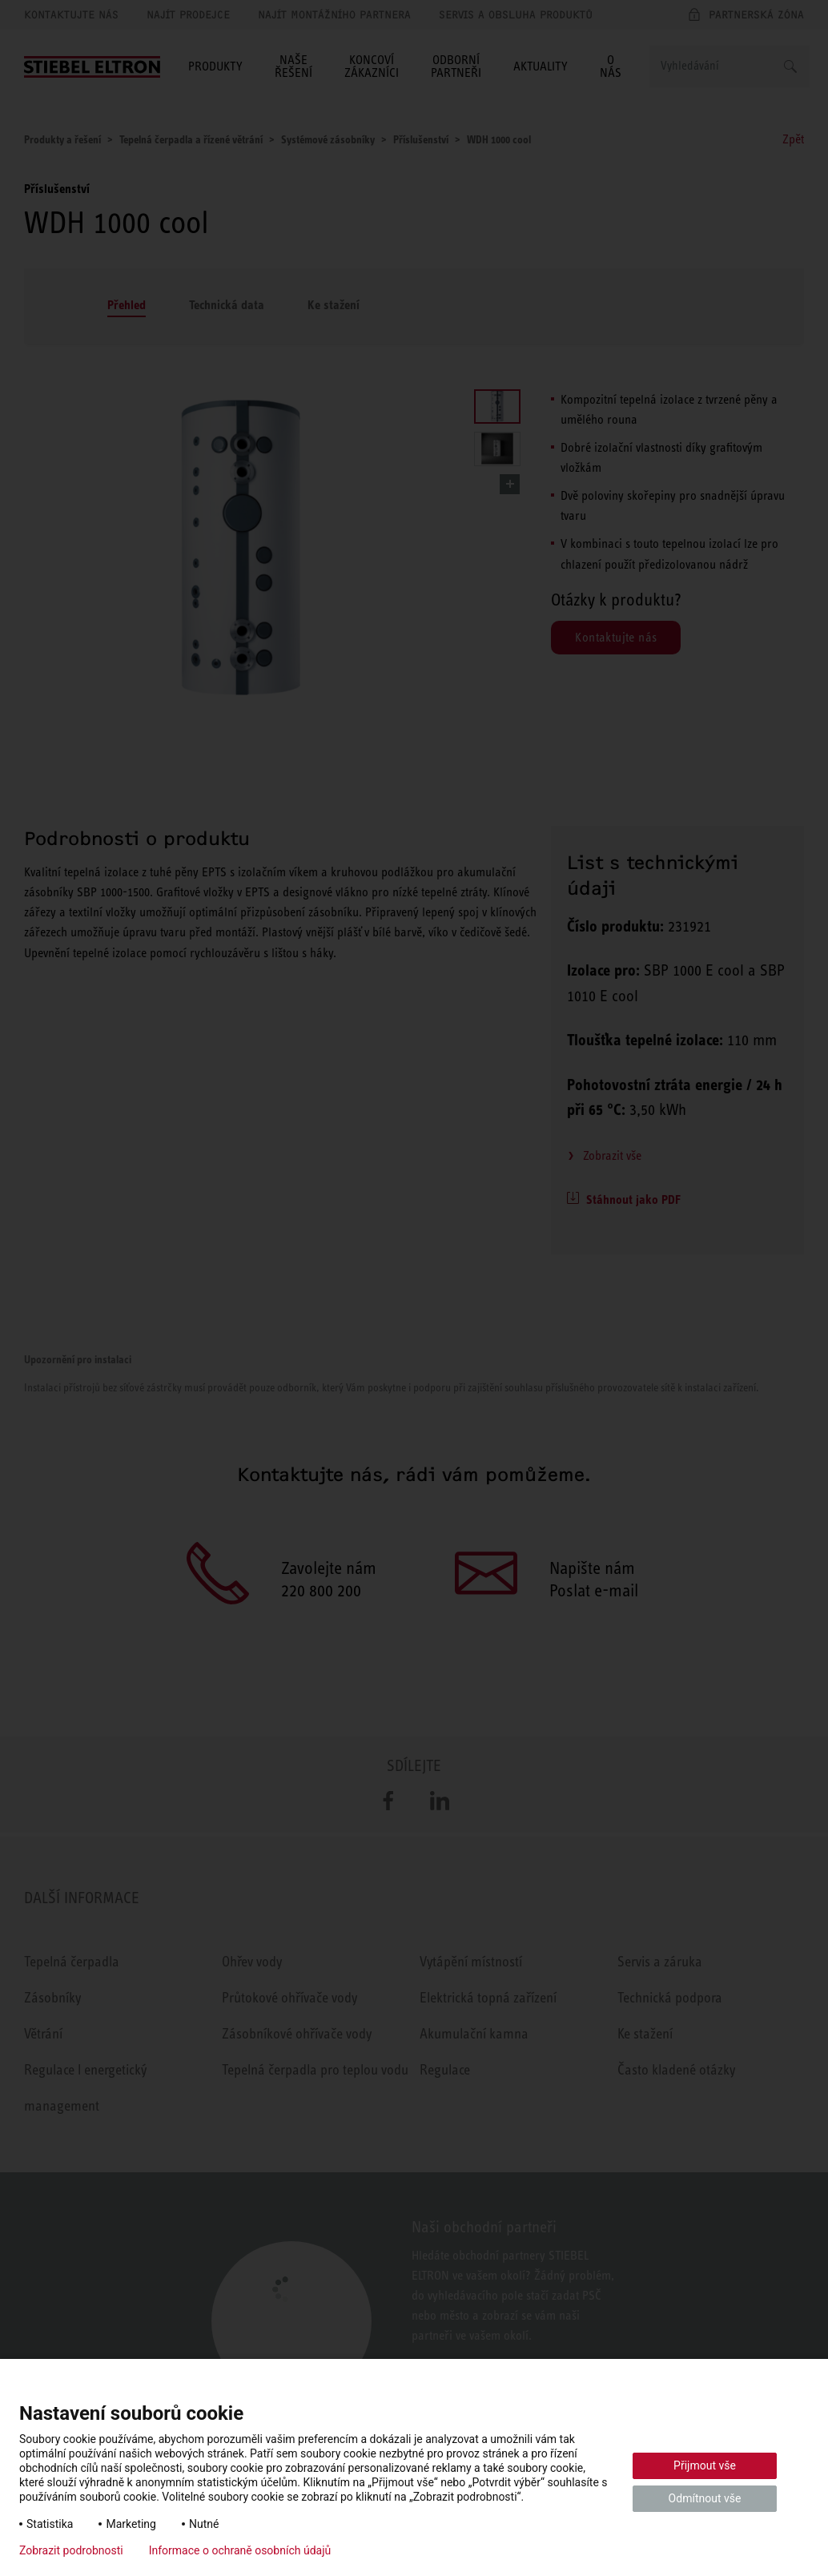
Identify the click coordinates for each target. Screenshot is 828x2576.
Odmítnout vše (705, 2498)
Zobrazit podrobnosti (71, 2550)
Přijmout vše (704, 2465)
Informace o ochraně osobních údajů (240, 2550)
